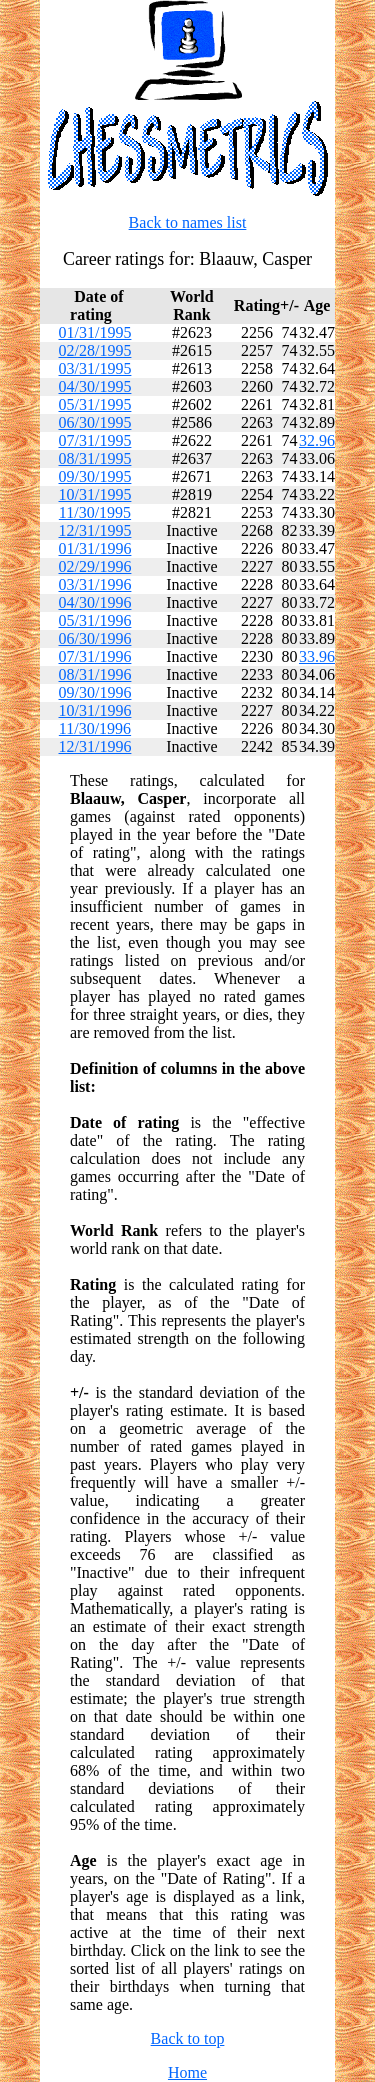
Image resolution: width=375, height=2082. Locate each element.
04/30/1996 (95, 602)
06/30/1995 (95, 422)
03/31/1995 (95, 368)
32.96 (317, 440)
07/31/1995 (95, 440)
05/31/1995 (95, 404)
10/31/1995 (95, 494)
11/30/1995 (95, 512)
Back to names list (188, 222)
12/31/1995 (95, 530)
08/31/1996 (95, 674)
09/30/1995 (95, 476)
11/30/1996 (95, 728)
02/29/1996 (95, 566)
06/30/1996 (95, 638)
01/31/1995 (95, 332)
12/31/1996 (95, 746)
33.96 (317, 656)
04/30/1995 (95, 386)
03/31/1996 (95, 584)
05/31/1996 (95, 620)
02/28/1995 (95, 350)
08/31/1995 (95, 458)
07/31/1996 (95, 656)
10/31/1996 (95, 710)
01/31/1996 (95, 548)
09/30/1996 (95, 692)
